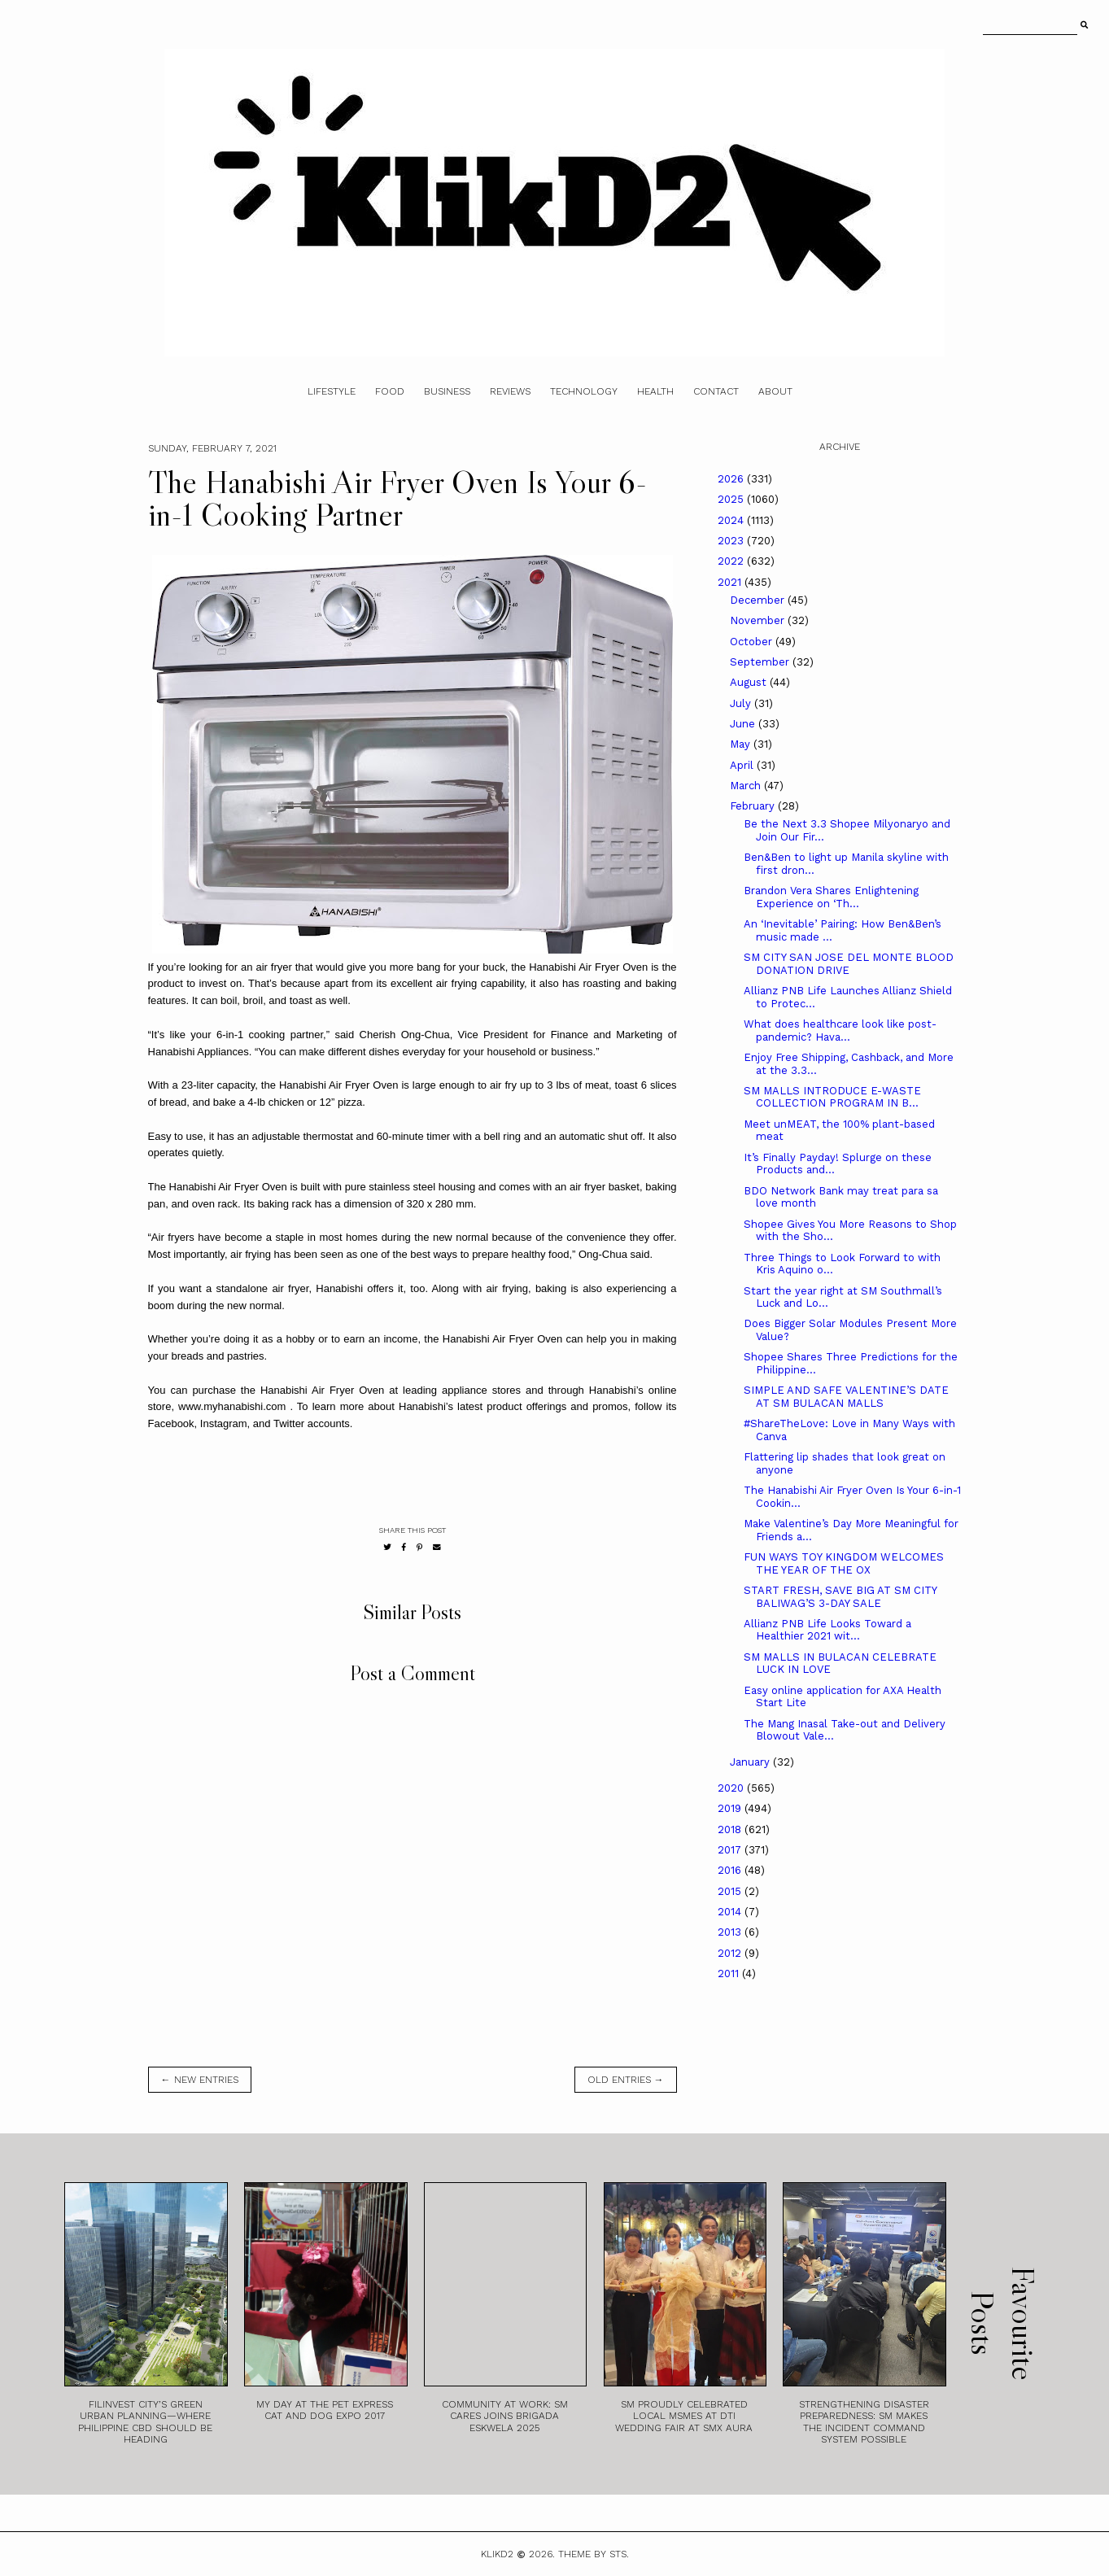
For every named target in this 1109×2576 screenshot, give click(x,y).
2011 (730, 1973)
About (775, 391)
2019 (731, 1808)
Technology (584, 391)
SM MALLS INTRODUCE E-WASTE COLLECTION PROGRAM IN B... (832, 1097)
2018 (731, 1829)
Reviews (510, 391)
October (752, 641)
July (742, 703)
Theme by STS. (593, 2554)
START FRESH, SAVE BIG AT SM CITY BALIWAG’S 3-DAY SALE (840, 1596)
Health (655, 391)
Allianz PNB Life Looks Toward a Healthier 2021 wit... (827, 1630)
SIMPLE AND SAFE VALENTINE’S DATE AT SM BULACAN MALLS (846, 1396)
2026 (732, 479)
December (759, 600)
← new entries (199, 2079)
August (750, 682)
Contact (716, 391)
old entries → (625, 2079)
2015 (731, 1891)
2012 (731, 1953)
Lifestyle (332, 391)
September (761, 662)
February (754, 806)
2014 (731, 1912)
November (759, 620)
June (744, 724)
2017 (731, 1850)
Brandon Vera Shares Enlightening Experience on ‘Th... (831, 897)
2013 (731, 1932)
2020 (732, 1788)
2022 (732, 561)
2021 (731, 582)
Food (389, 391)
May (741, 744)
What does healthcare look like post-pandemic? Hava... (840, 1030)
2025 (732, 499)
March (747, 785)
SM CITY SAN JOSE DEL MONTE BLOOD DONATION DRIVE (849, 963)
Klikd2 (497, 2554)
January (751, 1762)
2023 (732, 541)
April (743, 765)
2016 (731, 1870)
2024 (732, 520)
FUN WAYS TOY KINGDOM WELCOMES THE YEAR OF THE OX (844, 1563)
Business (447, 391)
